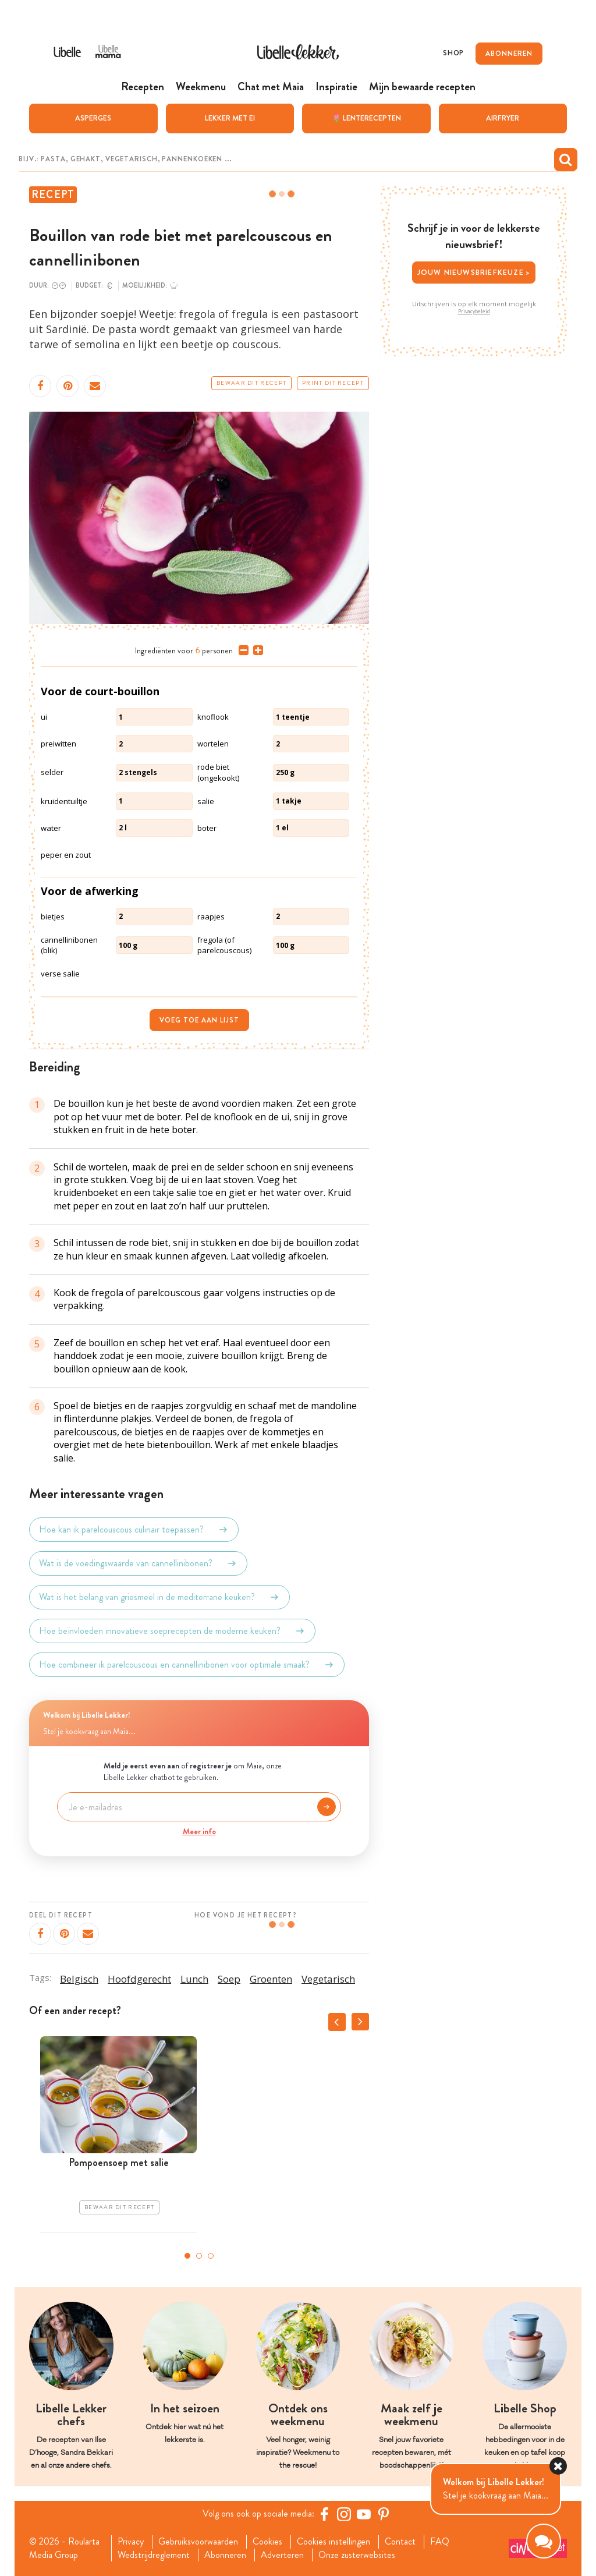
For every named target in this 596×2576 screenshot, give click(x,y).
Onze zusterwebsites (356, 2555)
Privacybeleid (474, 311)
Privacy (131, 2541)
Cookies (267, 2541)
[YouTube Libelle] (364, 2514)
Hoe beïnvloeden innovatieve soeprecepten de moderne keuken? (172, 1631)
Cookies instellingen (333, 2541)
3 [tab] (211, 2256)
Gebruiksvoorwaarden (198, 2541)
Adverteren (282, 2555)
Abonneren (225, 2555)
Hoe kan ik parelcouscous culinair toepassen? (134, 1530)
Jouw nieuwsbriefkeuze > (474, 272)
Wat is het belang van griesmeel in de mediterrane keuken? (159, 1597)
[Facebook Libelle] (324, 2514)
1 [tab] (187, 2256)
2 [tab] (199, 2256)
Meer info (199, 1831)
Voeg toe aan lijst (199, 1020)
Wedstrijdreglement (154, 2555)
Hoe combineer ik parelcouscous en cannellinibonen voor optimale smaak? (187, 1665)
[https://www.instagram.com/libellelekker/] (344, 2514)
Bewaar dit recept (251, 383)
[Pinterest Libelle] (384, 2514)
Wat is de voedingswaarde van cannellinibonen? (138, 1563)
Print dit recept (333, 383)
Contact (400, 2541)
